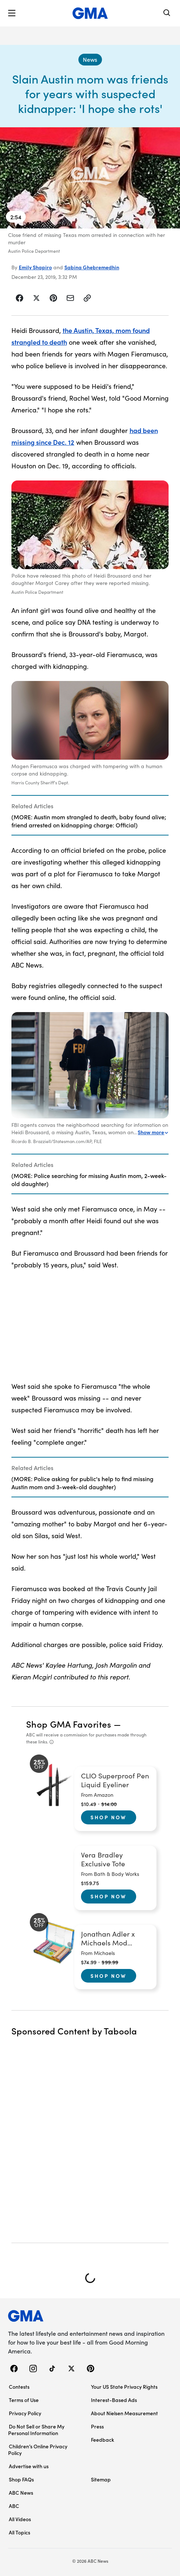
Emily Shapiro (35, 267)
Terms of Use (24, 2399)
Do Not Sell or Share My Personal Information (36, 2430)
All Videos (20, 2519)
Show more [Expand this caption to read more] (153, 1132)
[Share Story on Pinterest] (53, 298)
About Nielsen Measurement (124, 2413)
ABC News (21, 2492)
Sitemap (101, 2479)
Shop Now (109, 1817)
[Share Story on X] (36, 298)
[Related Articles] (90, 815)
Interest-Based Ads (114, 2399)
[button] (11, 13)
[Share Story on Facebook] (20, 298)
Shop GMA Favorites (69, 1724)
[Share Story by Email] (70, 298)
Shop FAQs (21, 2479)
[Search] (167, 13)
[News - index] (90, 59)
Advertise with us (29, 2466)
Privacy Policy (25, 2413)
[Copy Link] (87, 298)
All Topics (19, 2532)
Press (97, 2426)
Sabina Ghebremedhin (91, 267)
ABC (14, 2505)
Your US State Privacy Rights (124, 2386)
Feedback (102, 2439)
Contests (19, 2386)
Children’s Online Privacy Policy (37, 2449)
